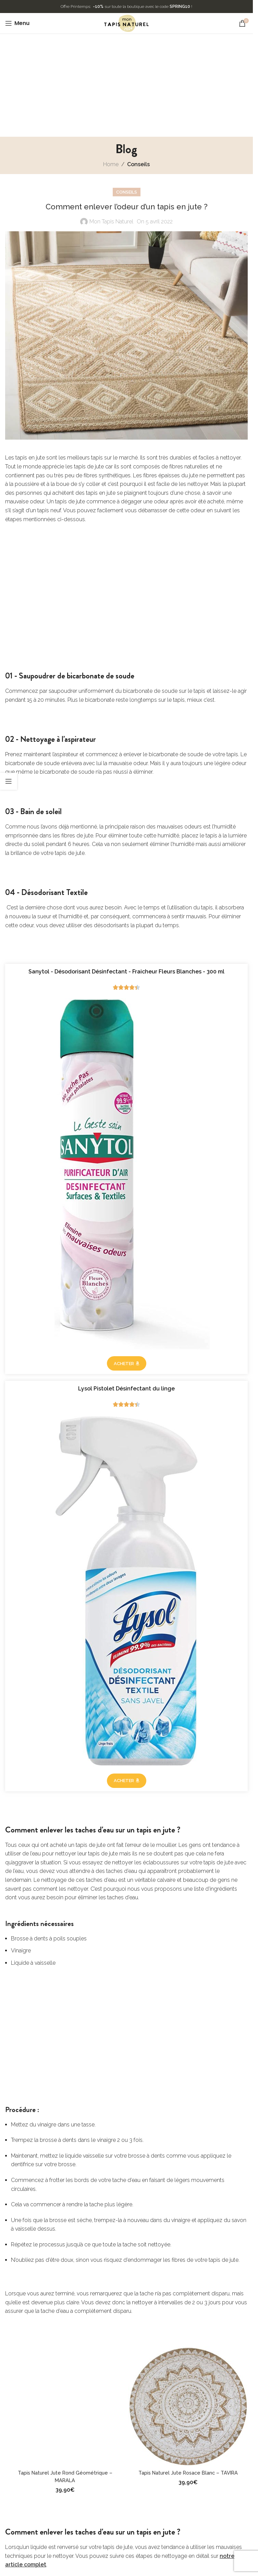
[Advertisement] (129, 85)
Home (111, 164)
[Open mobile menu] (17, 23)
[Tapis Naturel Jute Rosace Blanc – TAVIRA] (188, 2406)
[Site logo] (126, 23)
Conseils (138, 164)
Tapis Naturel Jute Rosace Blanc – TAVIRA (188, 2472)
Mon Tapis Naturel (111, 221)
